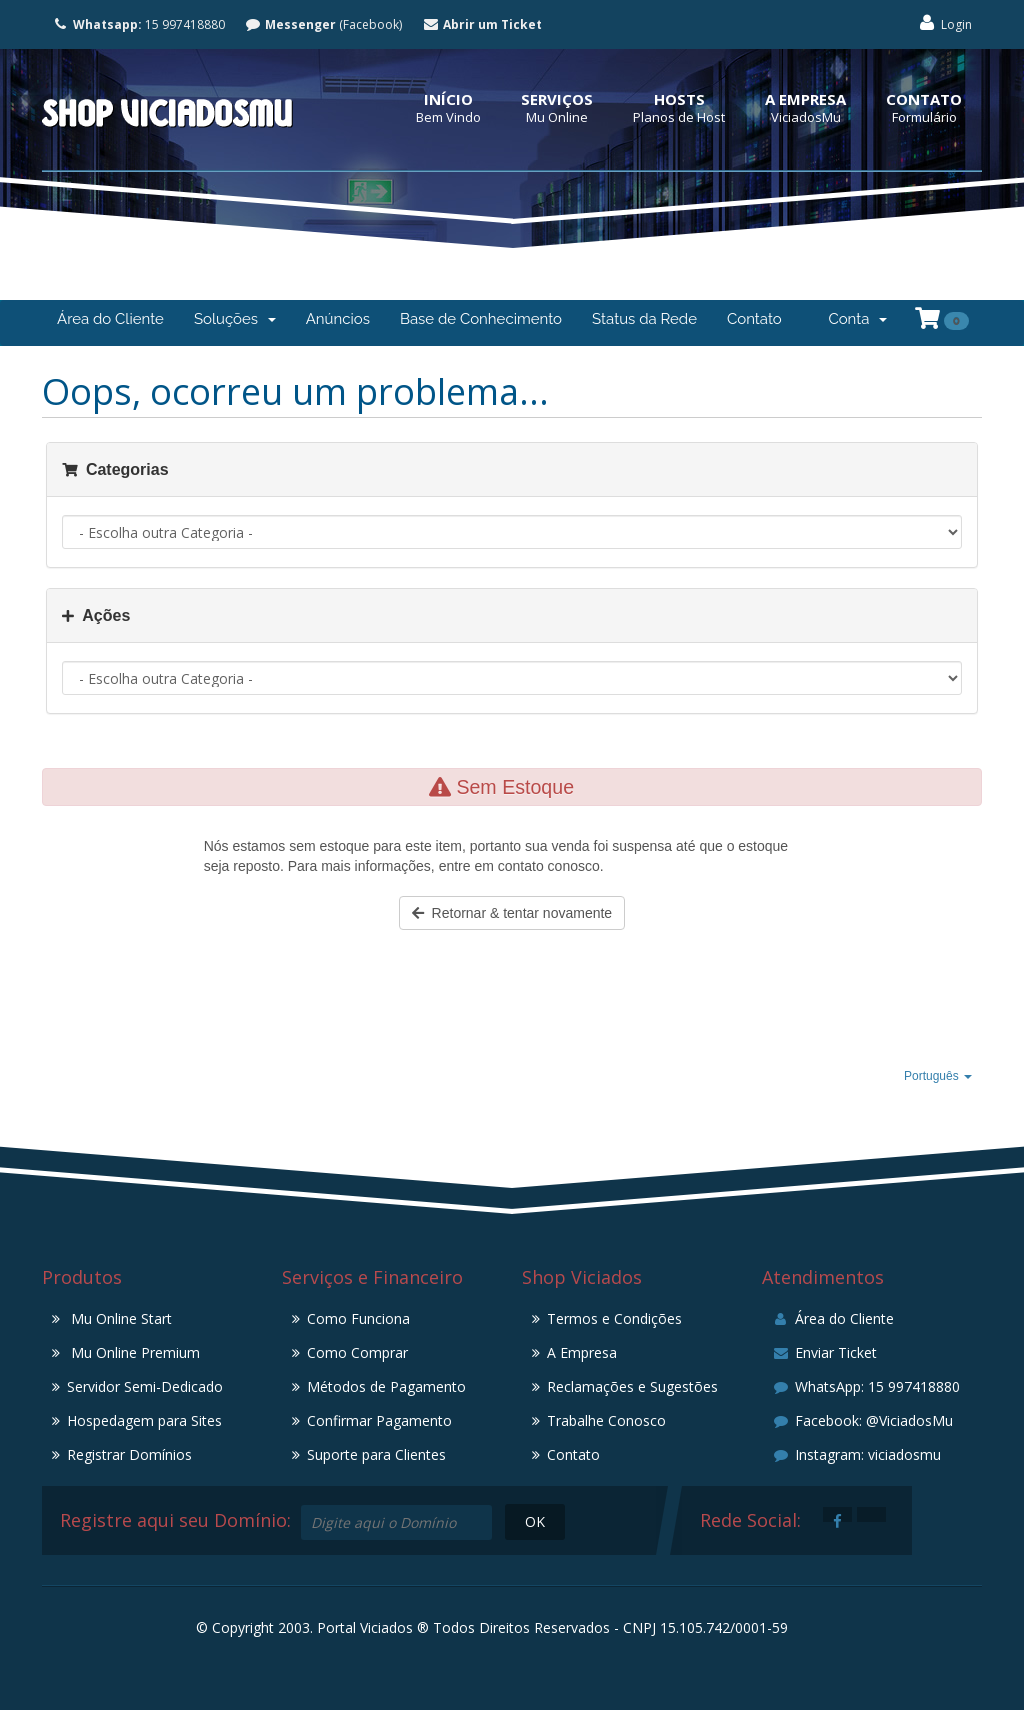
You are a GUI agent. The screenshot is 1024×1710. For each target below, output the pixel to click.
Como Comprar (357, 1352)
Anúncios (338, 319)
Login (944, 23)
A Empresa (805, 99)
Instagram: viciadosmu (856, 1454)
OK (535, 1521)
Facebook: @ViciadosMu (862, 1420)
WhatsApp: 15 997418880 (866, 1386)
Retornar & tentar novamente (512, 913)
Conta (857, 319)
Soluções (235, 319)
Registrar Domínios (129, 1454)
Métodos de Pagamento (386, 1386)
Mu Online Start (119, 1318)
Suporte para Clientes (376, 1454)
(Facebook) (324, 24)
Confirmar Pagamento (379, 1420)
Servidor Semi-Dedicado (145, 1386)
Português (938, 1076)
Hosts (679, 99)
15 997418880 (138, 24)
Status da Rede (644, 319)
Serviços (557, 99)
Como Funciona (358, 1318)
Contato (924, 99)
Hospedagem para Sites (144, 1420)
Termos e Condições (614, 1318)
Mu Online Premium (133, 1352)
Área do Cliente (110, 319)
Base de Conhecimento (481, 319)
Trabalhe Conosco (606, 1420)
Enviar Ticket (824, 1352)
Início (448, 99)
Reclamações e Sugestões (632, 1386)
